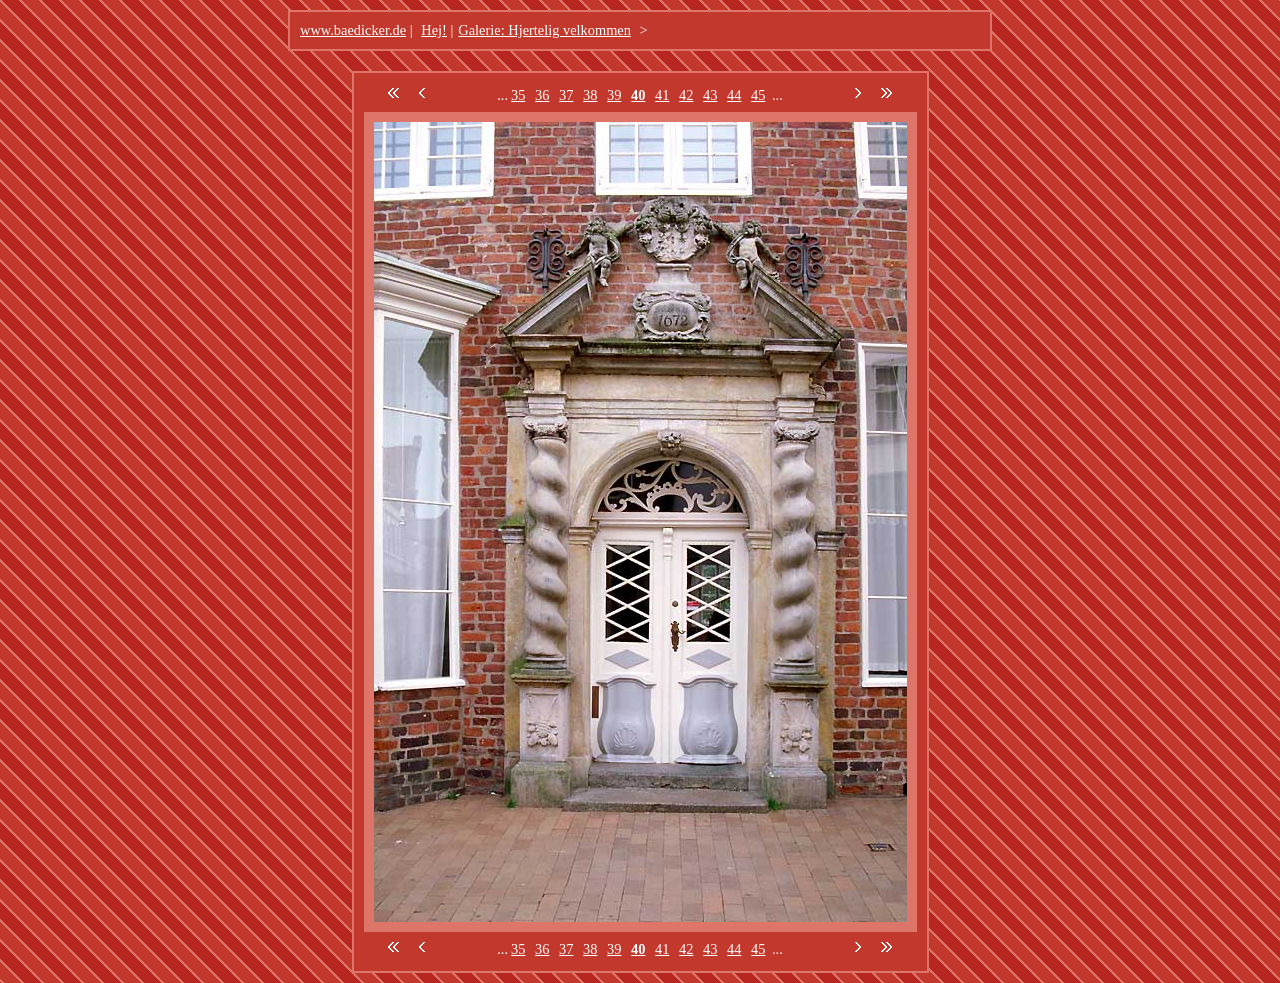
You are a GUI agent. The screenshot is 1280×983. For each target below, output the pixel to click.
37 (566, 95)
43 (710, 95)
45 (758, 95)
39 (614, 95)
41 (662, 95)
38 (590, 95)
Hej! (434, 30)
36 (542, 95)
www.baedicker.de (353, 30)
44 (734, 95)
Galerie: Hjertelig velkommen (544, 30)
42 (686, 95)
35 (518, 95)
